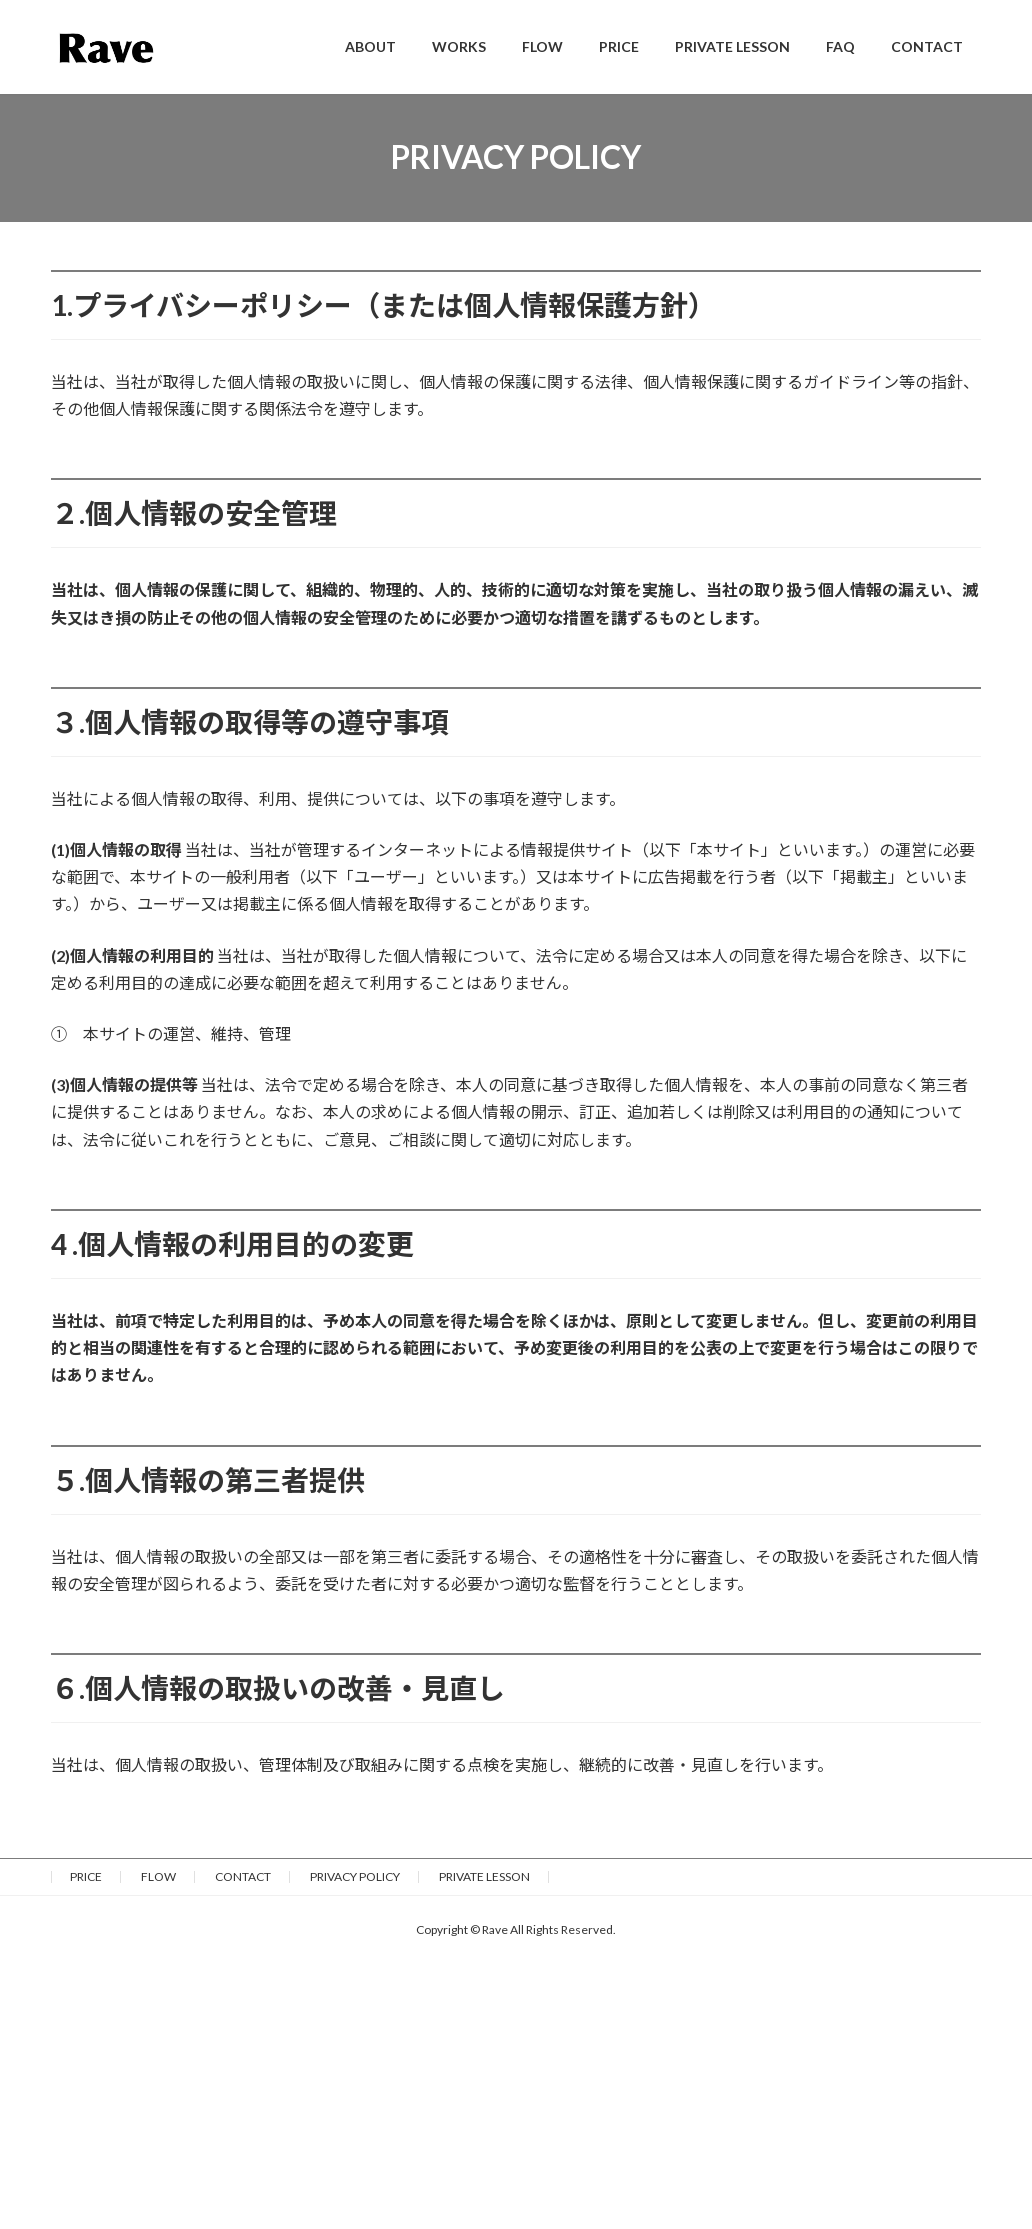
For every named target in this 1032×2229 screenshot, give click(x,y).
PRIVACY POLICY (355, 1876)
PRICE (86, 1876)
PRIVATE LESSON (484, 1876)
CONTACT (243, 1876)
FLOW (158, 1876)
